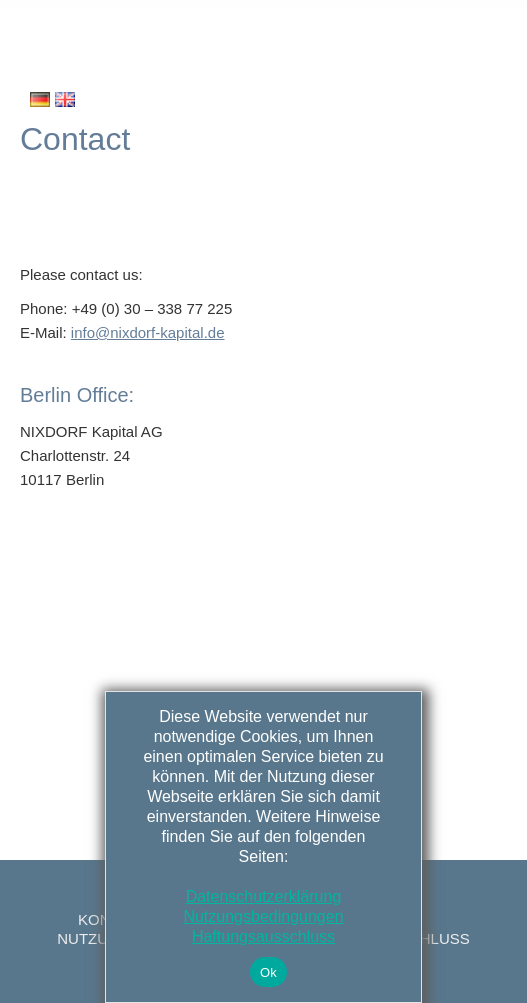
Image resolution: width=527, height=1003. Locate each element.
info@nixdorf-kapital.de (148, 332)
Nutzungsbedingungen (263, 916)
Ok (268, 972)
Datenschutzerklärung (264, 896)
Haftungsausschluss (263, 936)
